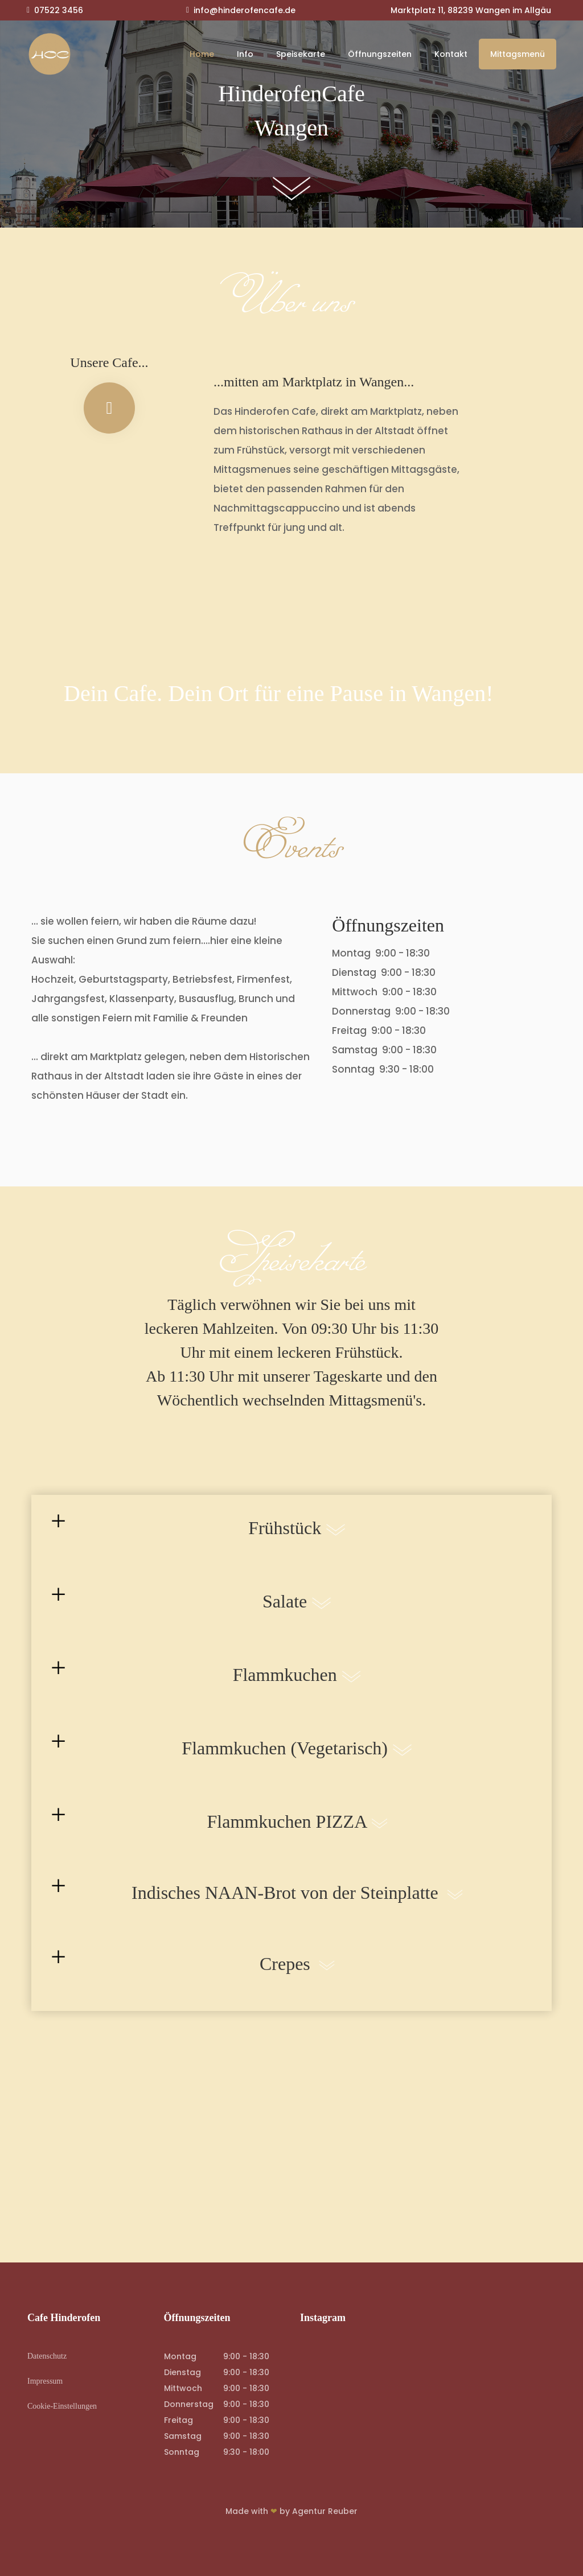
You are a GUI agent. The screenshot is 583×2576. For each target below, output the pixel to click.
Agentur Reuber (325, 2511)
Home (202, 54)
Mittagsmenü (517, 54)
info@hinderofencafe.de (244, 10)
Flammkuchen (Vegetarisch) (299, 1761)
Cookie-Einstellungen (62, 2406)
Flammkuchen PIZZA (299, 1835)
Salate (299, 1615)
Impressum (45, 2381)
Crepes (299, 1977)
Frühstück (299, 1541)
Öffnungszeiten (380, 54)
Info (245, 54)
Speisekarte (300, 54)
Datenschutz (47, 2356)
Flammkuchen (299, 1688)
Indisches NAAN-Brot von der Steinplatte (299, 1906)
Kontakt (450, 54)
